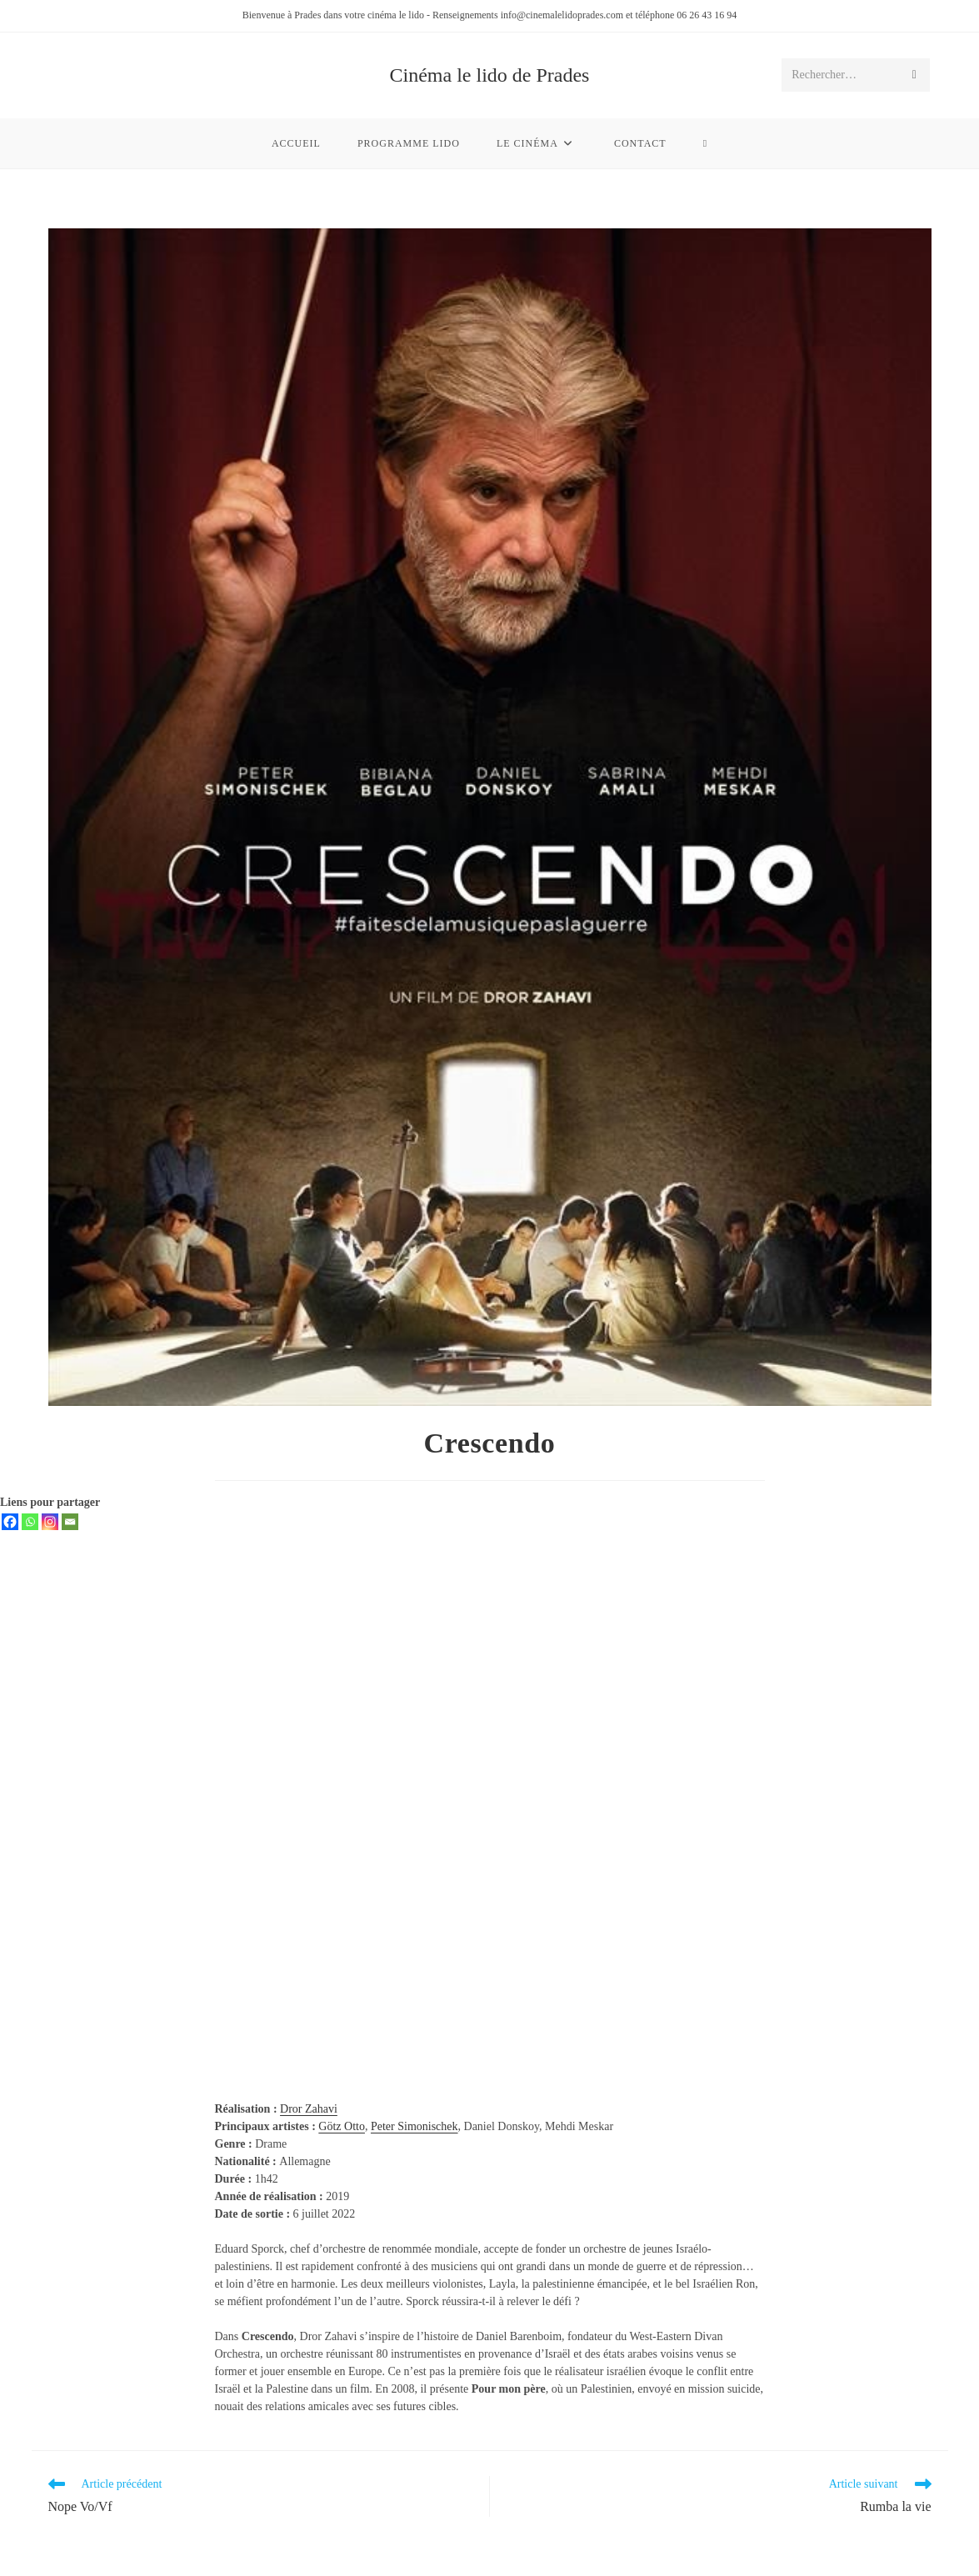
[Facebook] (10, 1521)
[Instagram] (50, 1521)
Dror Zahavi (308, 2109)
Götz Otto (341, 2126)
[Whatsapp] (30, 1521)
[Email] (70, 1521)
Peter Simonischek (414, 2126)
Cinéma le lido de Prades (490, 75)
